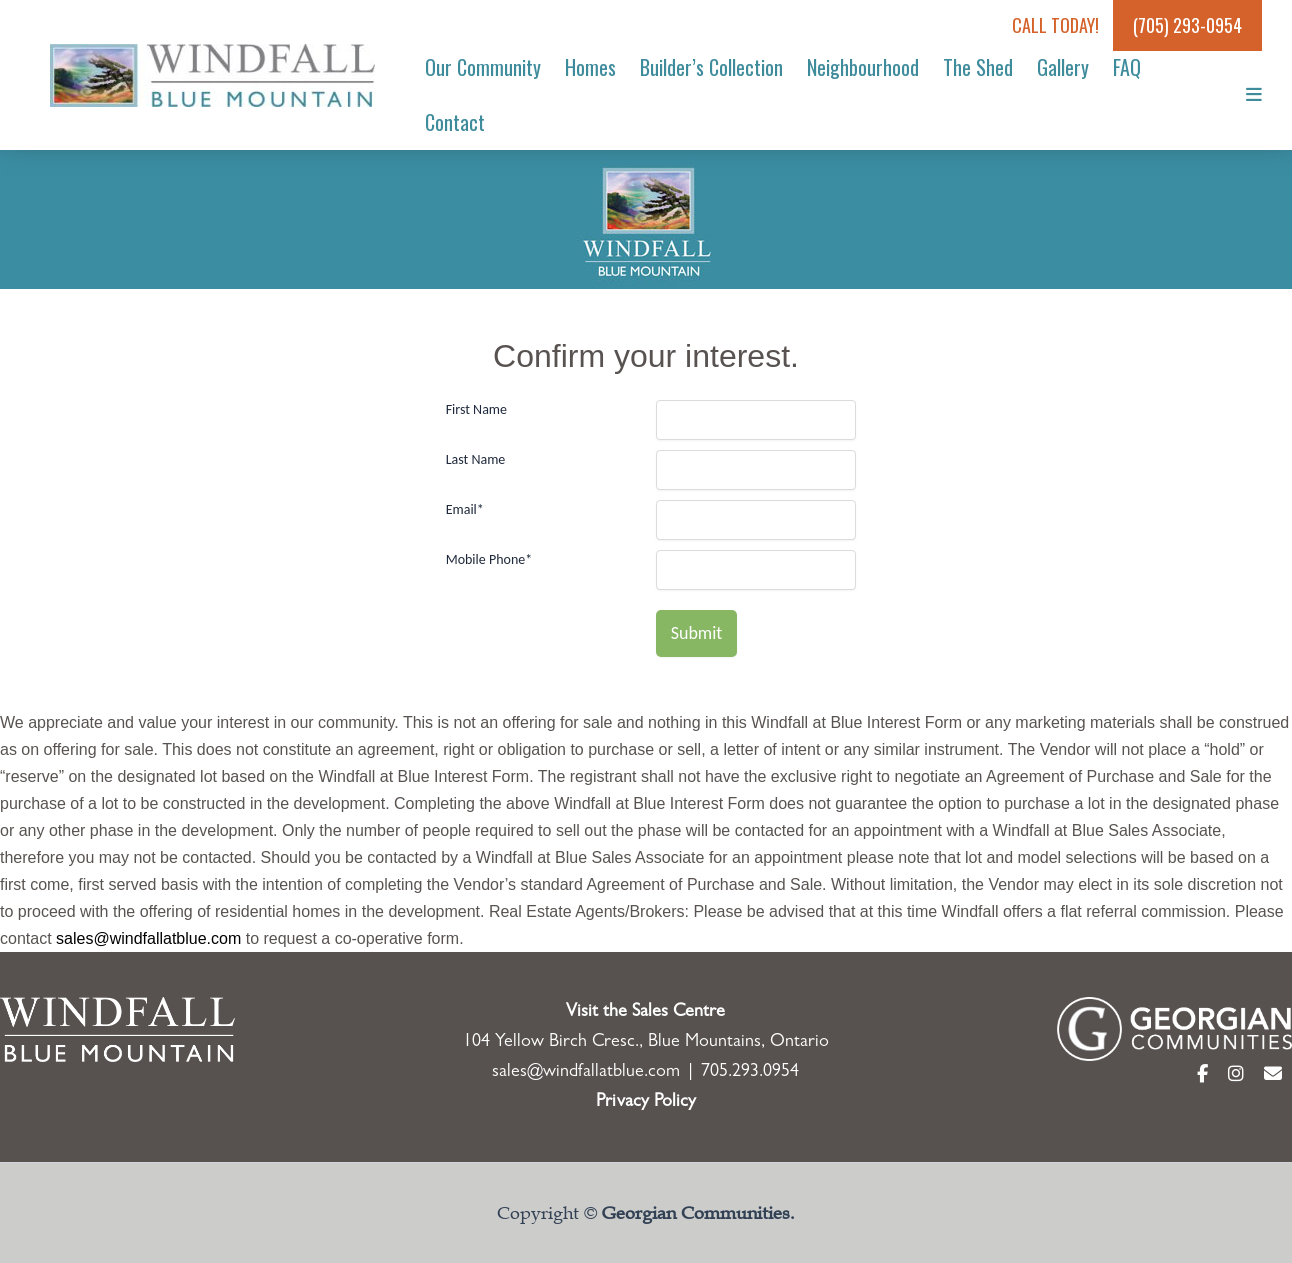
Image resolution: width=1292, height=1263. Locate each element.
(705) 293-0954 (1187, 25)
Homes (590, 67)
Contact (455, 122)
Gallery (1063, 67)
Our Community (483, 67)
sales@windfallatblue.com (148, 938)
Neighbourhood (863, 67)
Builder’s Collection (711, 67)
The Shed (978, 67)
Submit (697, 633)
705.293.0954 (750, 1073)
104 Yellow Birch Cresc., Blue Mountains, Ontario (646, 1043)
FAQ (1127, 67)
